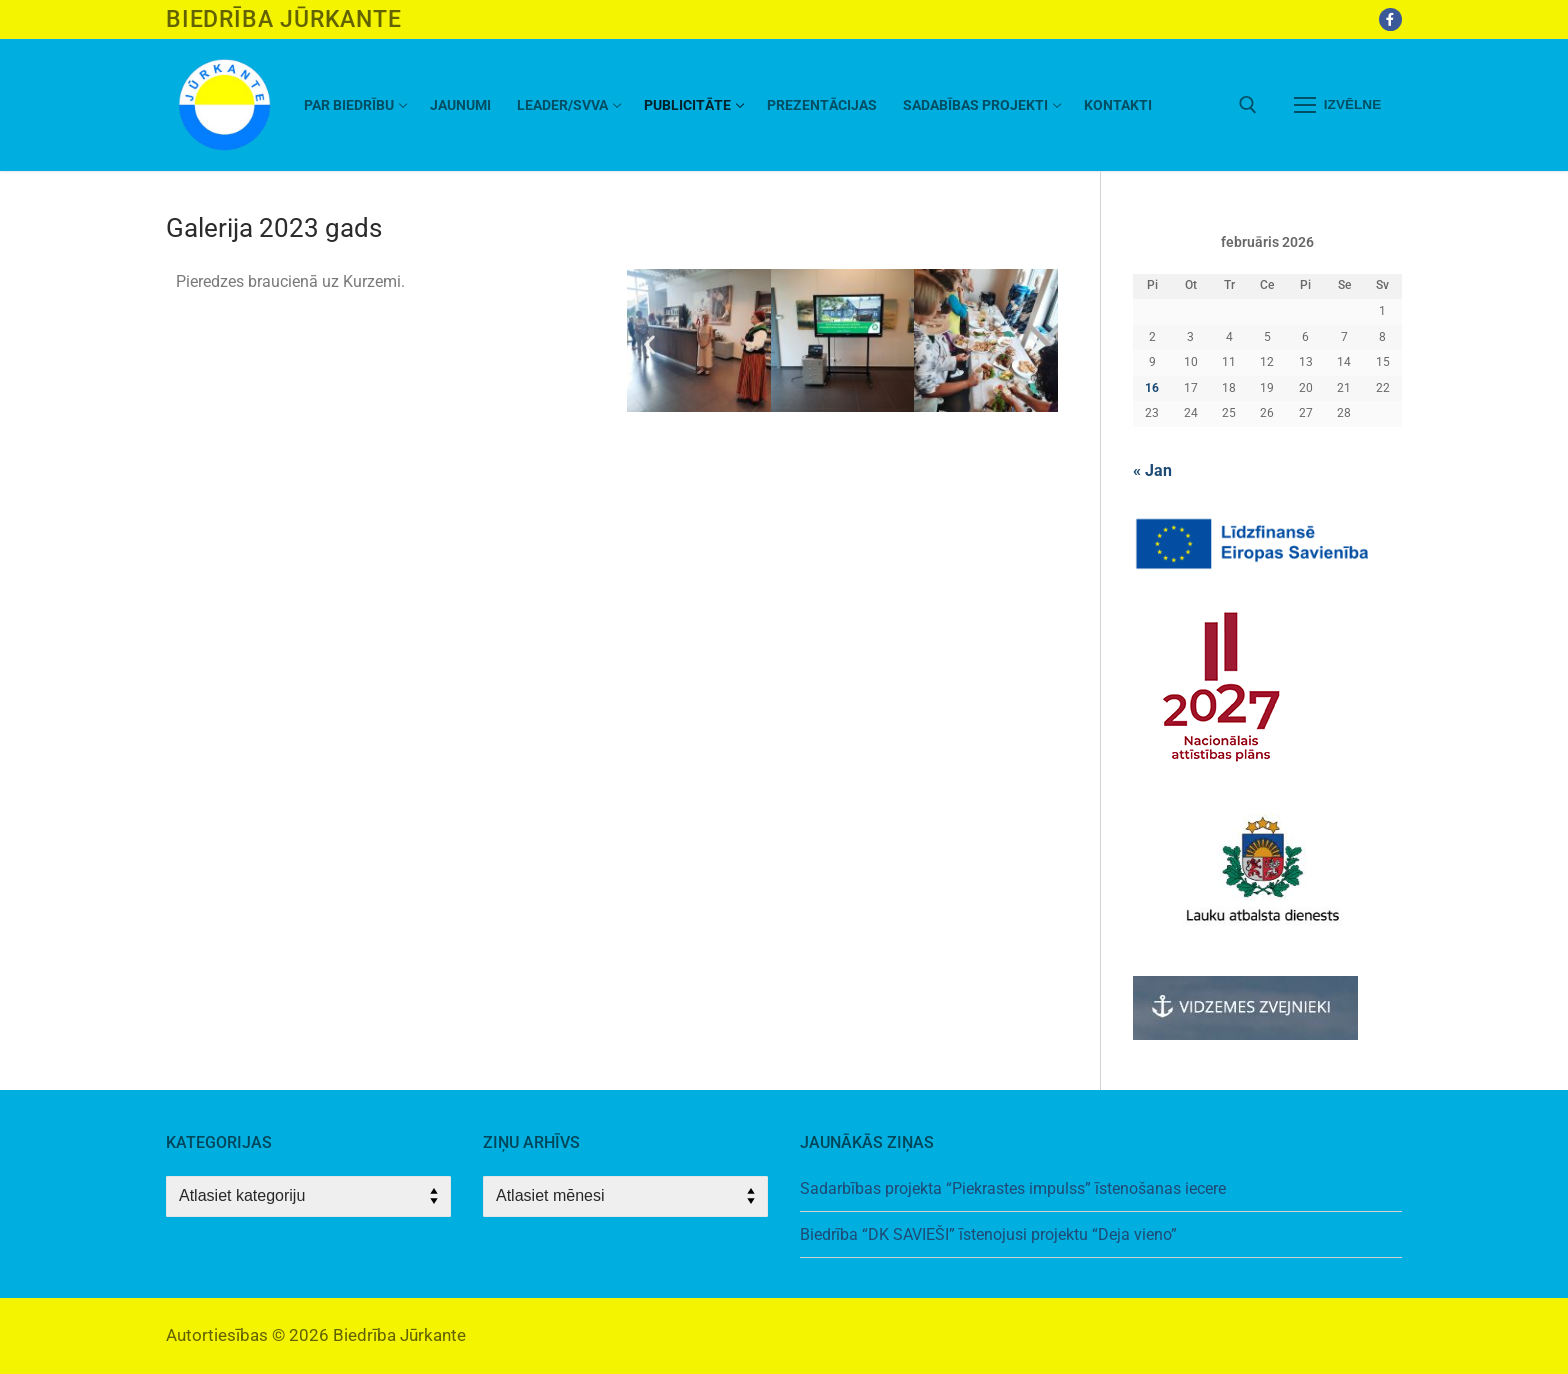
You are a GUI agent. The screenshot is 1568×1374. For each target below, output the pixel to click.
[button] (649, 344)
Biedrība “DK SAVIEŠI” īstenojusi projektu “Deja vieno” (988, 1234)
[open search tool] (1248, 105)
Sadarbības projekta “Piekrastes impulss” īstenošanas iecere (1013, 1188)
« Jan (1152, 470)
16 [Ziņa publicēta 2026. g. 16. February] (1152, 388)
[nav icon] (1337, 105)
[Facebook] (1390, 19)
